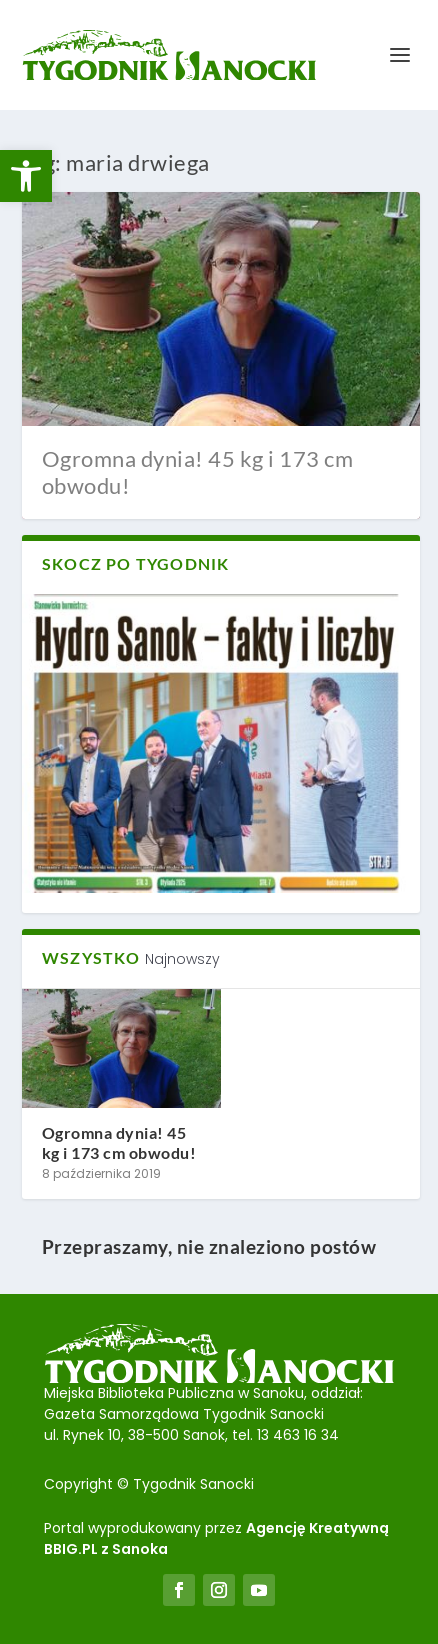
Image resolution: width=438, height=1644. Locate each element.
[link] (26, 176)
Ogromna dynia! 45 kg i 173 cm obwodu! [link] (198, 471)
